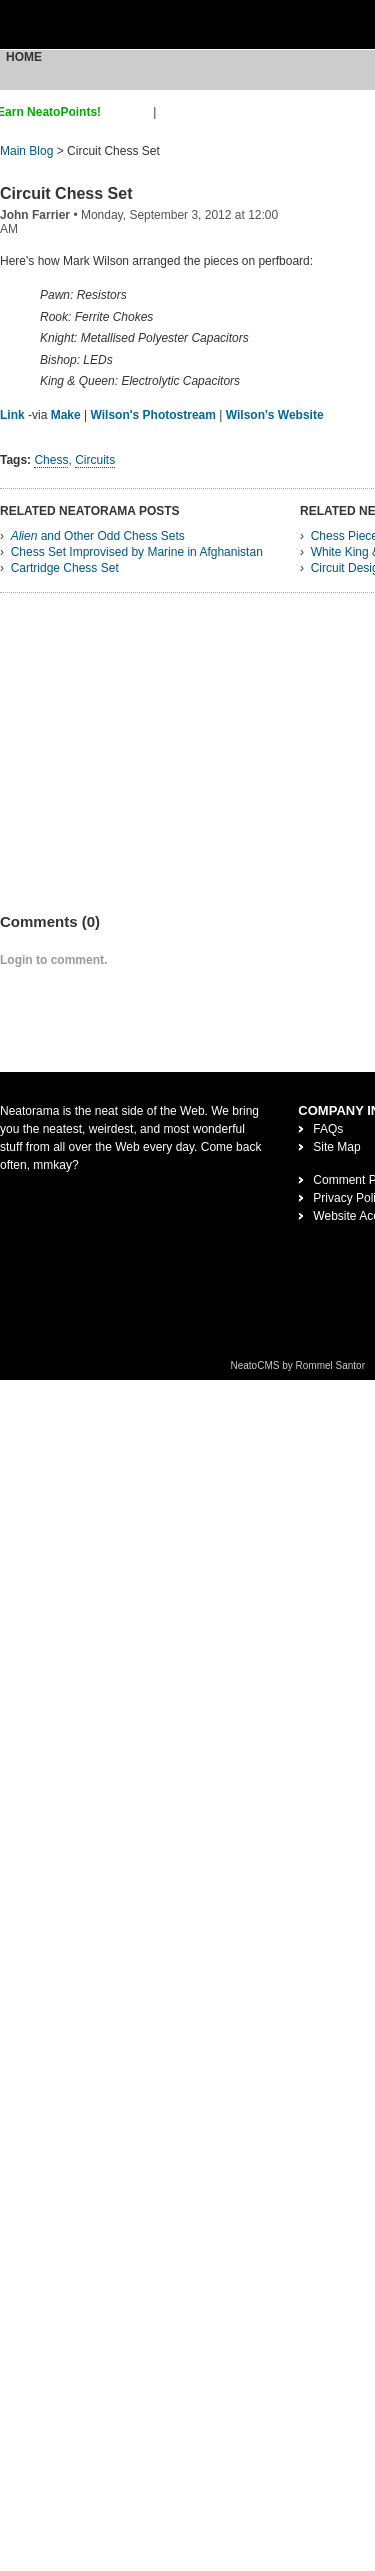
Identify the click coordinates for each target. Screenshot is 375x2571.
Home (24, 57)
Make (66, 415)
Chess (51, 460)
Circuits (95, 460)
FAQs (328, 1129)
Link (12, 415)
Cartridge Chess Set (65, 568)
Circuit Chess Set (66, 193)
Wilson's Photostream (153, 415)
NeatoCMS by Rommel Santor (298, 1365)
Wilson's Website (275, 415)
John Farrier (35, 215)
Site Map (336, 1147)
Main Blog (26, 151)
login (172, 112)
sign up (130, 112)
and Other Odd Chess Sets (98, 536)
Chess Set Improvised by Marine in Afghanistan (137, 552)
